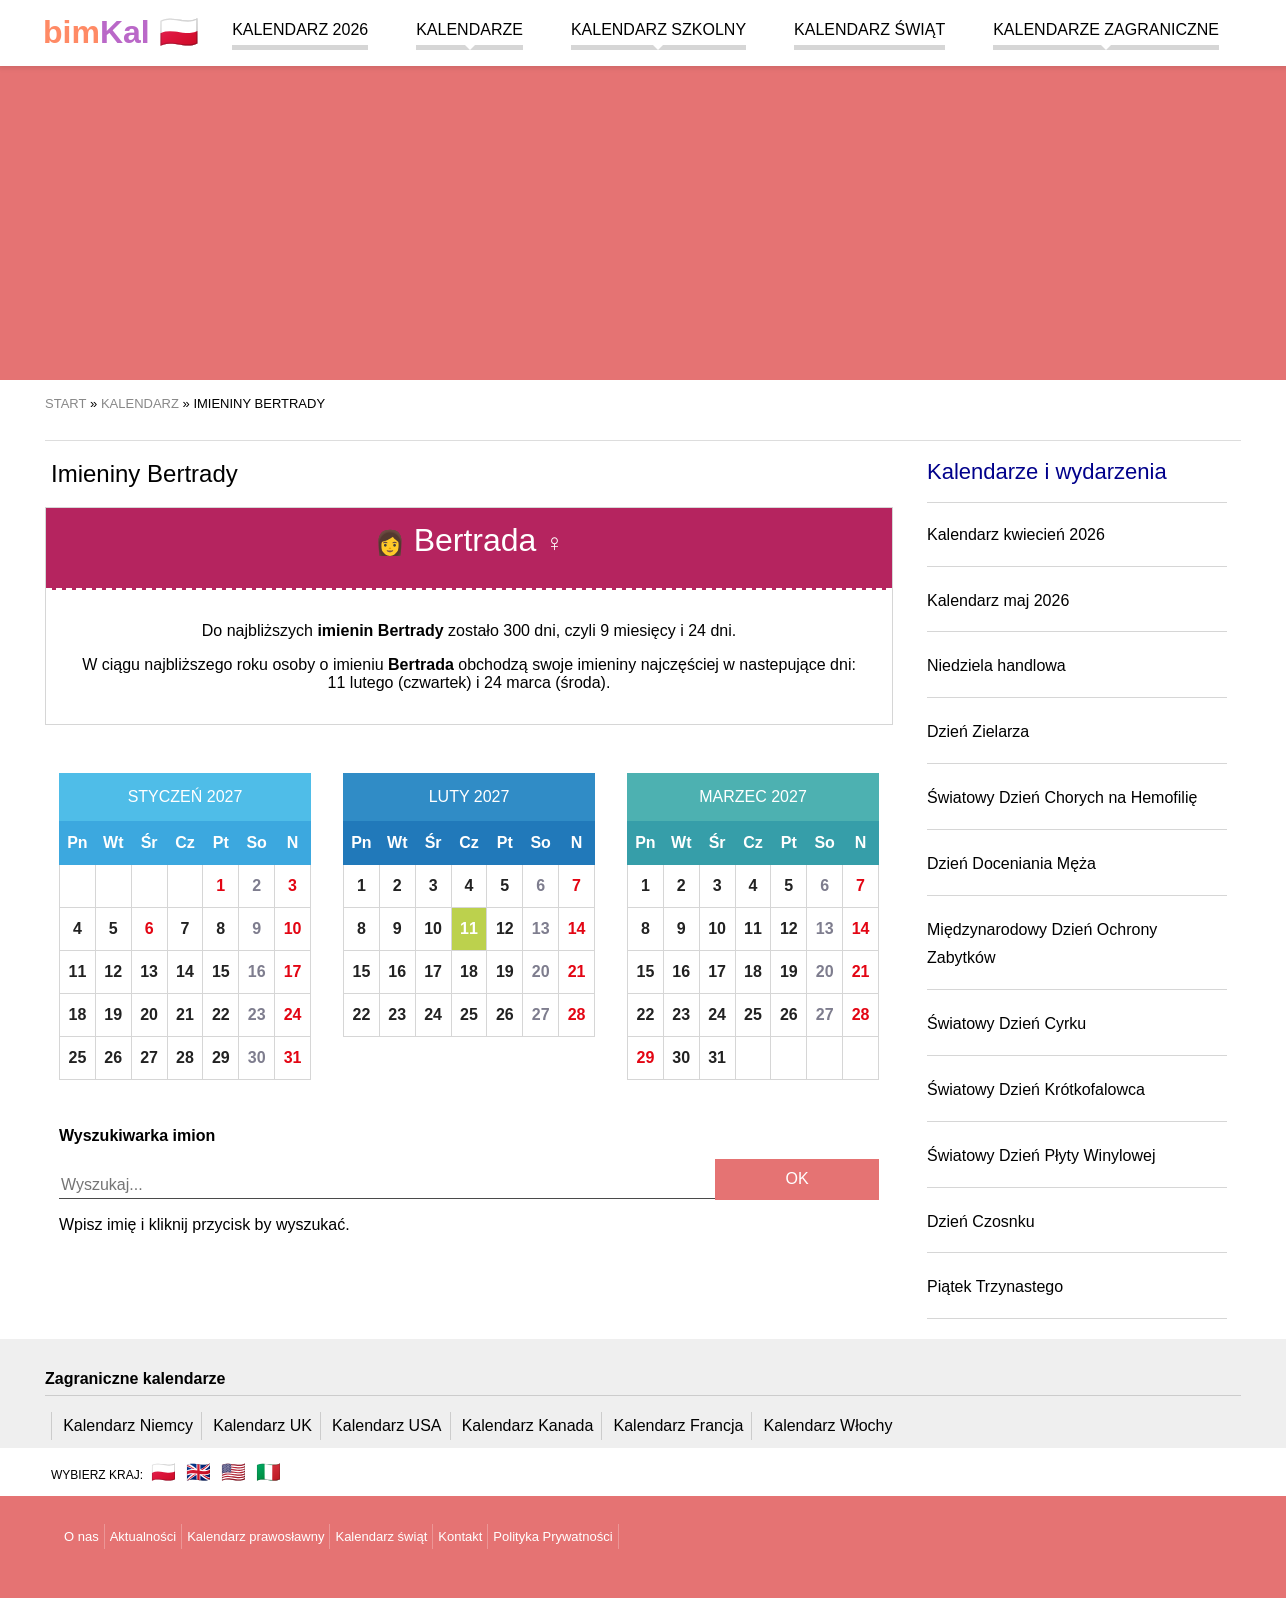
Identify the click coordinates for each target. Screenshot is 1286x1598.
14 (185, 971)
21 (185, 1014)
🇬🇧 (198, 1472)
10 (293, 928)
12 (113, 971)
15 (221, 971)
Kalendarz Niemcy (128, 1425)
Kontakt (460, 1536)
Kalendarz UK (262, 1425)
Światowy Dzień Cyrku (1006, 1023)
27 (149, 1057)
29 (221, 1057)
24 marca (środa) (545, 682)
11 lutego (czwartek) (400, 682)
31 (293, 1057)
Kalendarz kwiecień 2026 (1016, 534)
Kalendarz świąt (869, 29)
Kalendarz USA (386, 1425)
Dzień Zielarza (978, 731)
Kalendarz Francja (679, 1425)
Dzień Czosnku (981, 1221)
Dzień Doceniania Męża (1011, 863)
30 (257, 1057)
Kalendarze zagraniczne (1106, 29)
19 (113, 1014)
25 (78, 1057)
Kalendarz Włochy (828, 1425)
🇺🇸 (233, 1472)
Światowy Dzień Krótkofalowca (1036, 1089)
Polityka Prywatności (552, 1536)
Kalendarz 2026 (300, 29)
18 (78, 1014)
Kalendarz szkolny (658, 29)
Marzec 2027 (753, 796)
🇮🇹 (268, 1472)
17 (293, 971)
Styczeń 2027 (185, 796)
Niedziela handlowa (996, 665)
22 (221, 1014)
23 (257, 1014)
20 (149, 1014)
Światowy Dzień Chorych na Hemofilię (1062, 797)
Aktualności (143, 1536)
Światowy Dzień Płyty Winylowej (1041, 1155)
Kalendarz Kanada (528, 1425)
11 (78, 971)
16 (257, 971)
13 (149, 971)
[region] (643, 220)
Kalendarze (469, 29)
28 (185, 1057)
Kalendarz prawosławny (255, 1536)
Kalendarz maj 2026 (998, 600)
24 (293, 1014)
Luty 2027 (469, 796)
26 (113, 1057)
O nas (81, 1536)
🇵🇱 (121, 32)
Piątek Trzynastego (995, 1286)
